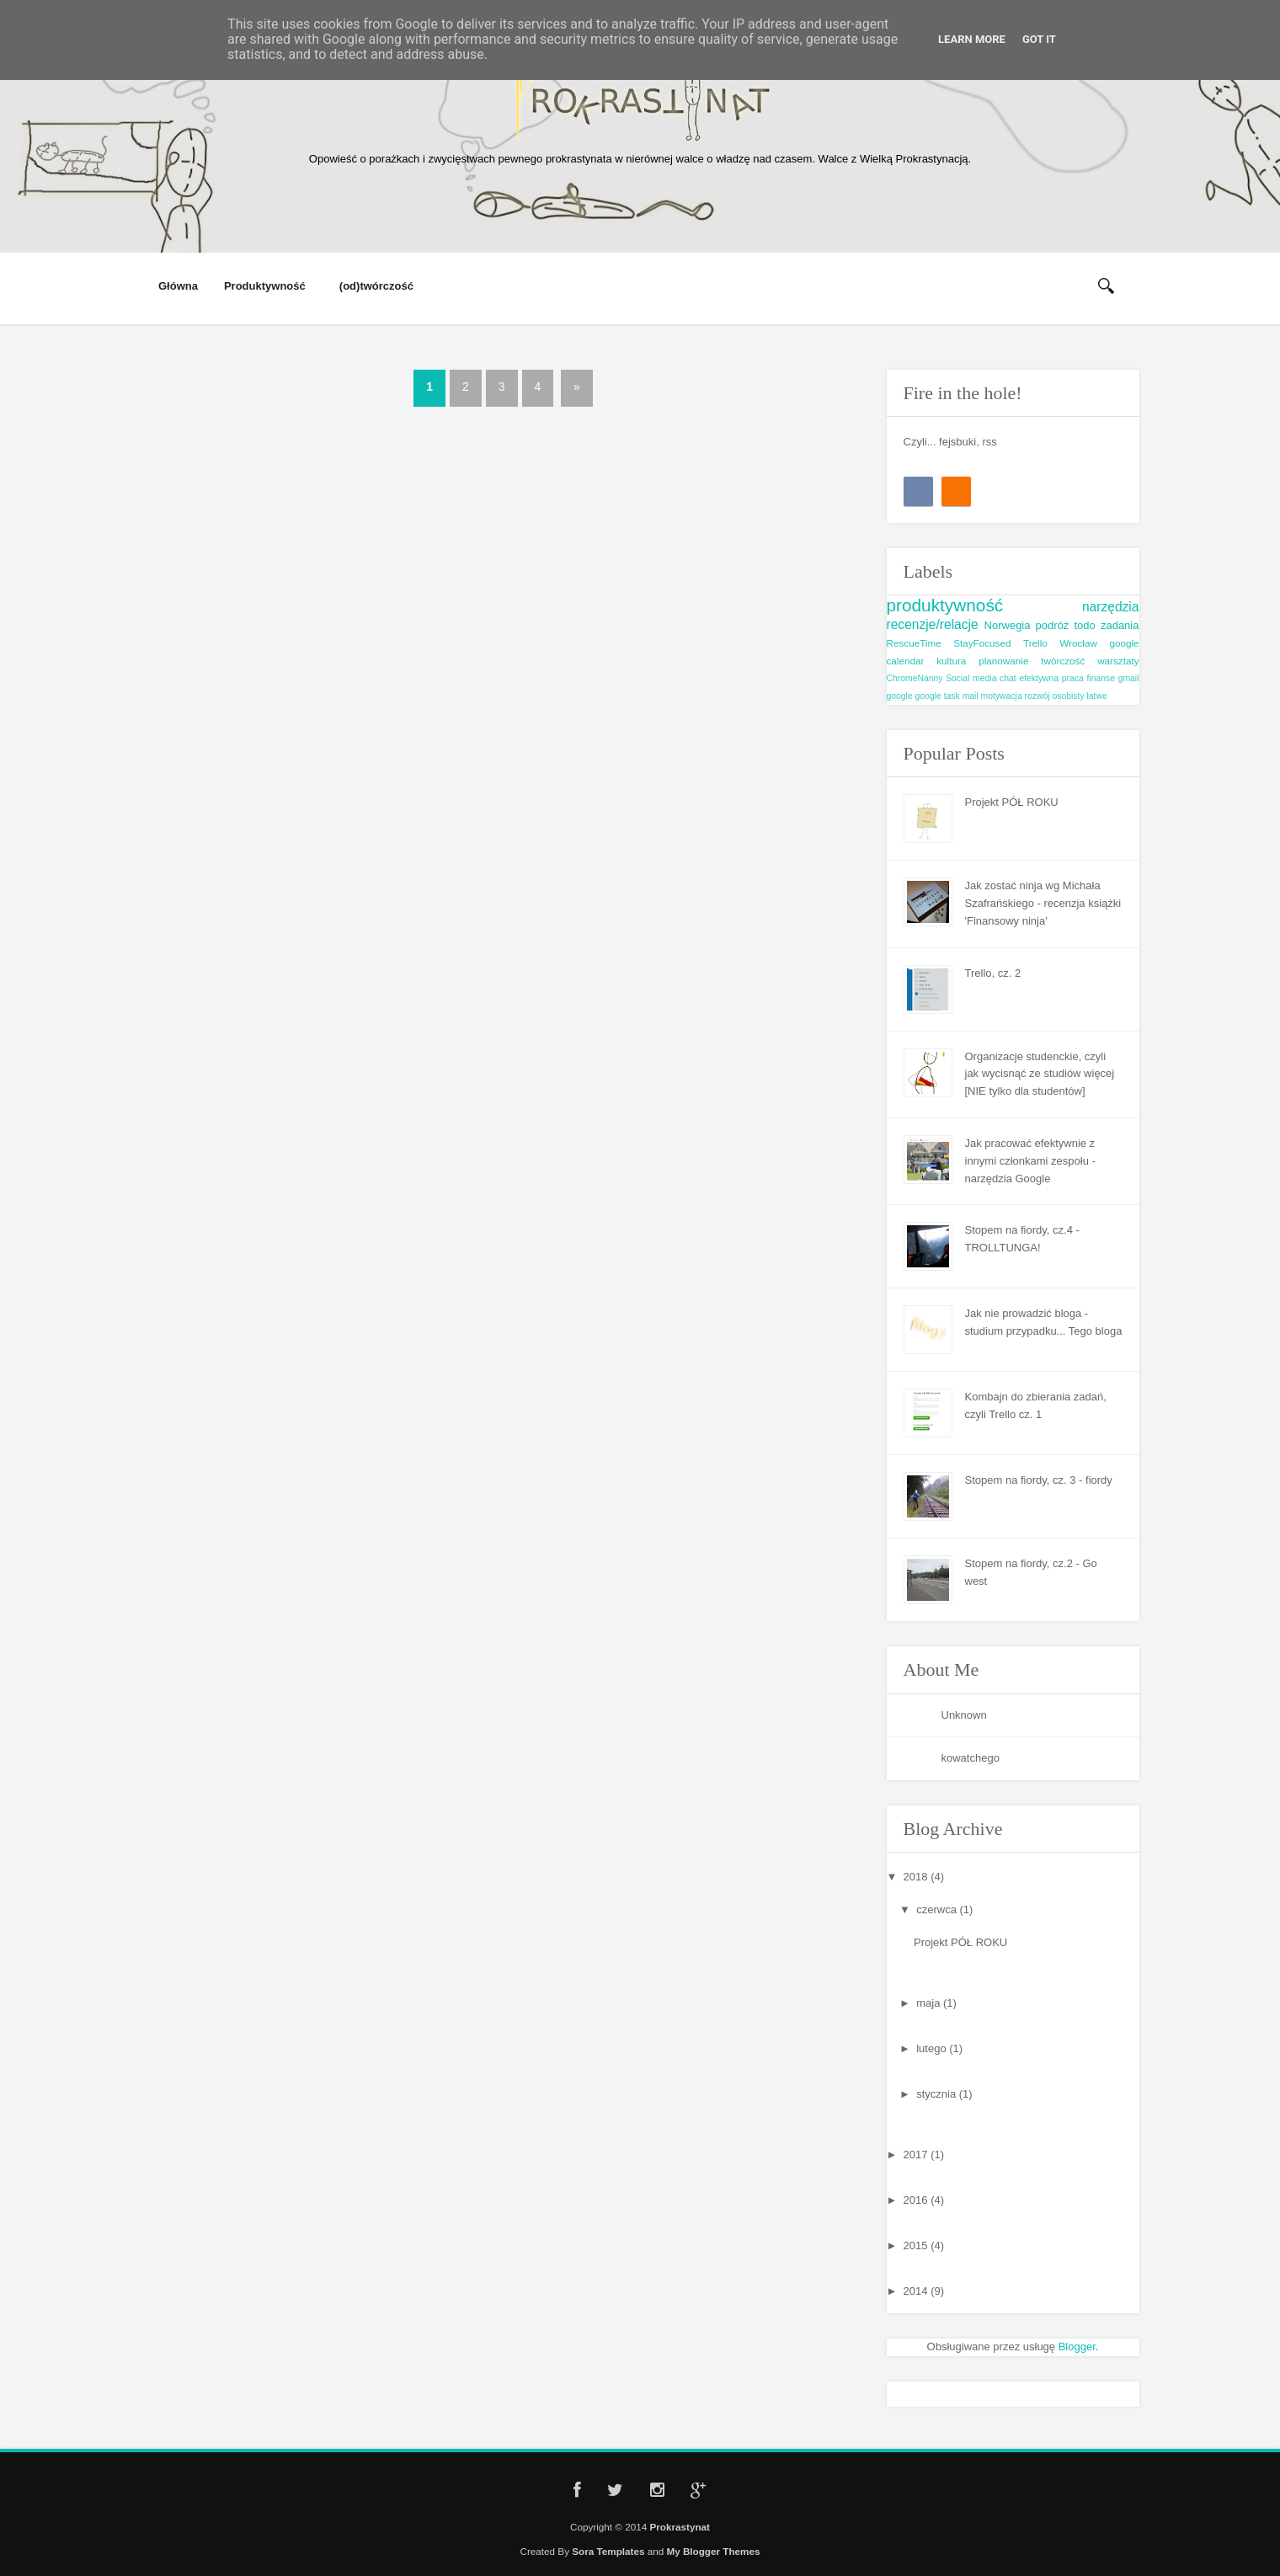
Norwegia (1007, 625)
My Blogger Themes (713, 2551)
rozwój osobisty (1055, 696)
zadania (1120, 625)
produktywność (945, 605)
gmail (1128, 678)
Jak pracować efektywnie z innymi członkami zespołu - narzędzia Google (1030, 1161)
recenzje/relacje (933, 624)
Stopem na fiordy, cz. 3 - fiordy (1038, 1480)
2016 (917, 2200)
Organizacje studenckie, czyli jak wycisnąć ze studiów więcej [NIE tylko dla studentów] (1040, 1074)
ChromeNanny (915, 678)
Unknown (964, 1715)
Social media (971, 678)
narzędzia (1110, 607)
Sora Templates (608, 2551)
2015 (917, 2245)
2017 (917, 2154)
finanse (1100, 678)
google (900, 696)
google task (937, 696)
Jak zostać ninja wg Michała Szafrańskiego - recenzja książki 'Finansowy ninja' (1043, 903)
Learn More (971, 39)
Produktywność (265, 286)
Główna (178, 286)
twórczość (1063, 660)
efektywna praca (1051, 678)
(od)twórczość (376, 286)
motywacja (1001, 696)
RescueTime (914, 642)
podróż (1052, 625)
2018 (917, 1876)
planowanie (1003, 660)
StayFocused (982, 642)
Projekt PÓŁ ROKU (1012, 802)
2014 (917, 2291)
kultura (951, 660)
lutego (932, 2048)
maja (929, 2003)
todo (1084, 625)
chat (1008, 678)
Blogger (1077, 2346)
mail (971, 696)
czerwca (937, 1909)
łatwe (1097, 696)
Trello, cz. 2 (993, 973)
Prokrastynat (679, 2526)
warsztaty (1118, 660)
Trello (1035, 642)
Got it (1039, 39)
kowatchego (970, 1758)
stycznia (937, 2094)
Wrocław (1078, 642)
